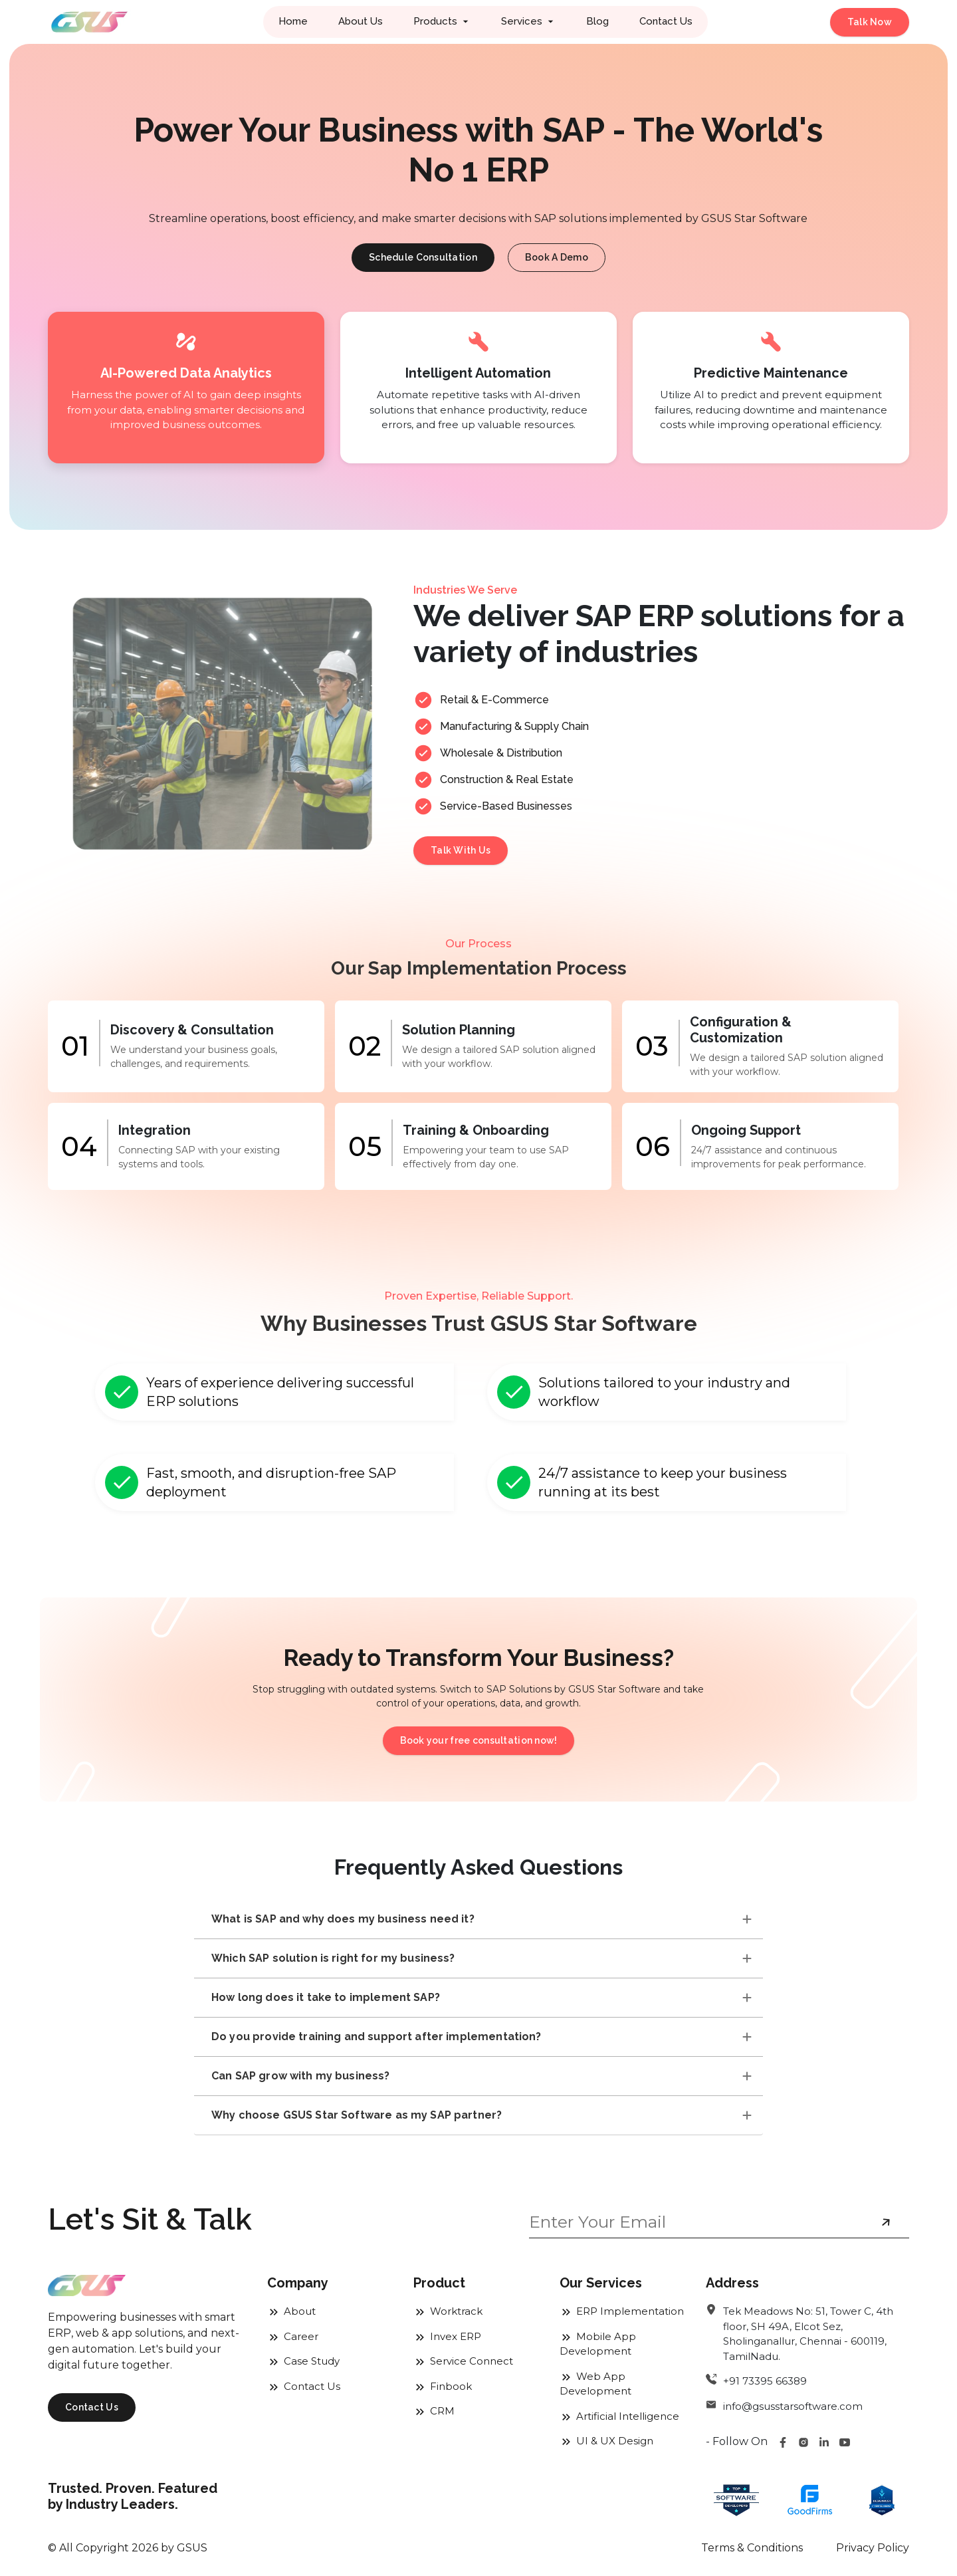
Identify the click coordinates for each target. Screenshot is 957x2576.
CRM (434, 2410)
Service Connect (463, 2361)
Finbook (442, 2386)
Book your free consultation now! (479, 1740)
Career (292, 2336)
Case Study (303, 2361)
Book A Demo (556, 257)
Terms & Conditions (752, 2547)
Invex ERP (447, 2336)
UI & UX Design (606, 2440)
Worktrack (447, 2311)
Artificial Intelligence (619, 2416)
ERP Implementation (622, 2311)
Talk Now (869, 22)
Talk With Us (460, 850)
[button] (442, 21)
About (291, 2311)
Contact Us (665, 21)
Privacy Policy (872, 2547)
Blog (597, 21)
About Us (360, 21)
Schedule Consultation (423, 257)
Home (293, 21)
